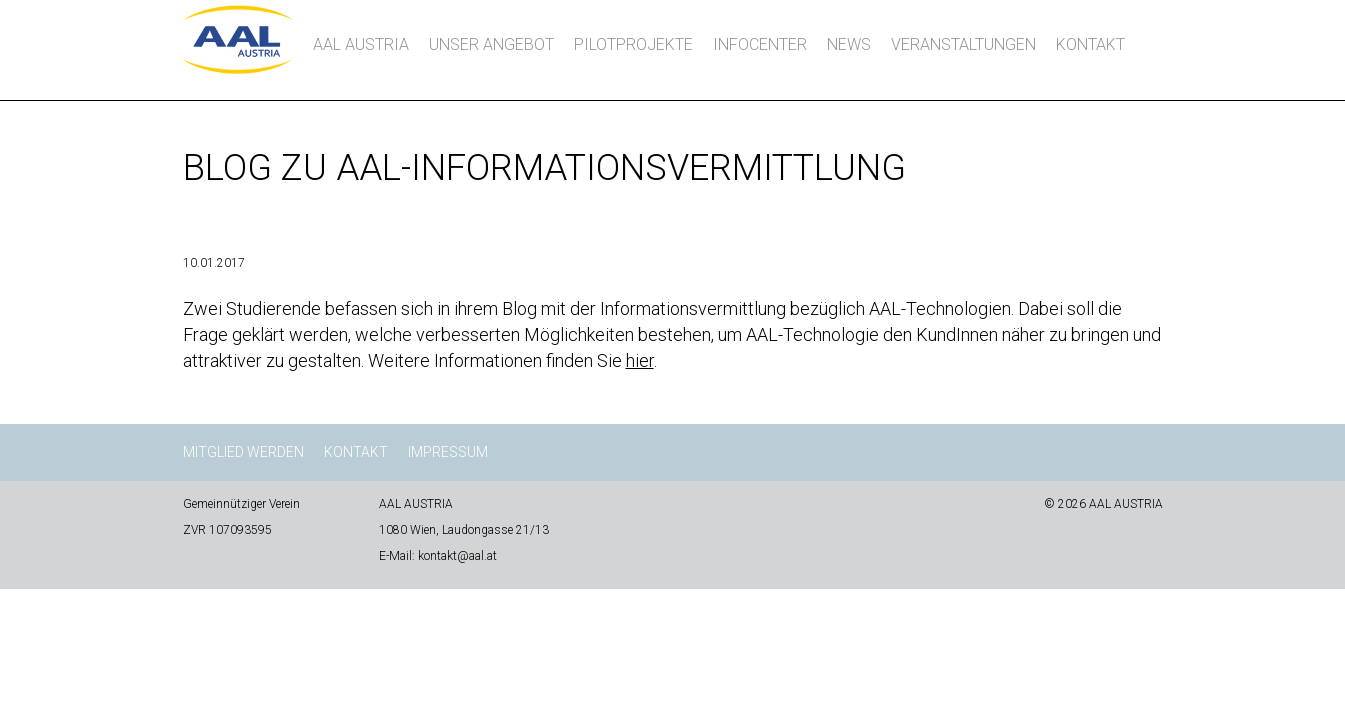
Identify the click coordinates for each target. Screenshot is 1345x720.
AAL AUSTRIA (361, 44)
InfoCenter (760, 44)
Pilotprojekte (633, 44)
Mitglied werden (243, 452)
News (849, 44)
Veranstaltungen (963, 44)
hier (640, 360)
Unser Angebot (491, 44)
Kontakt (1090, 44)
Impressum (448, 452)
